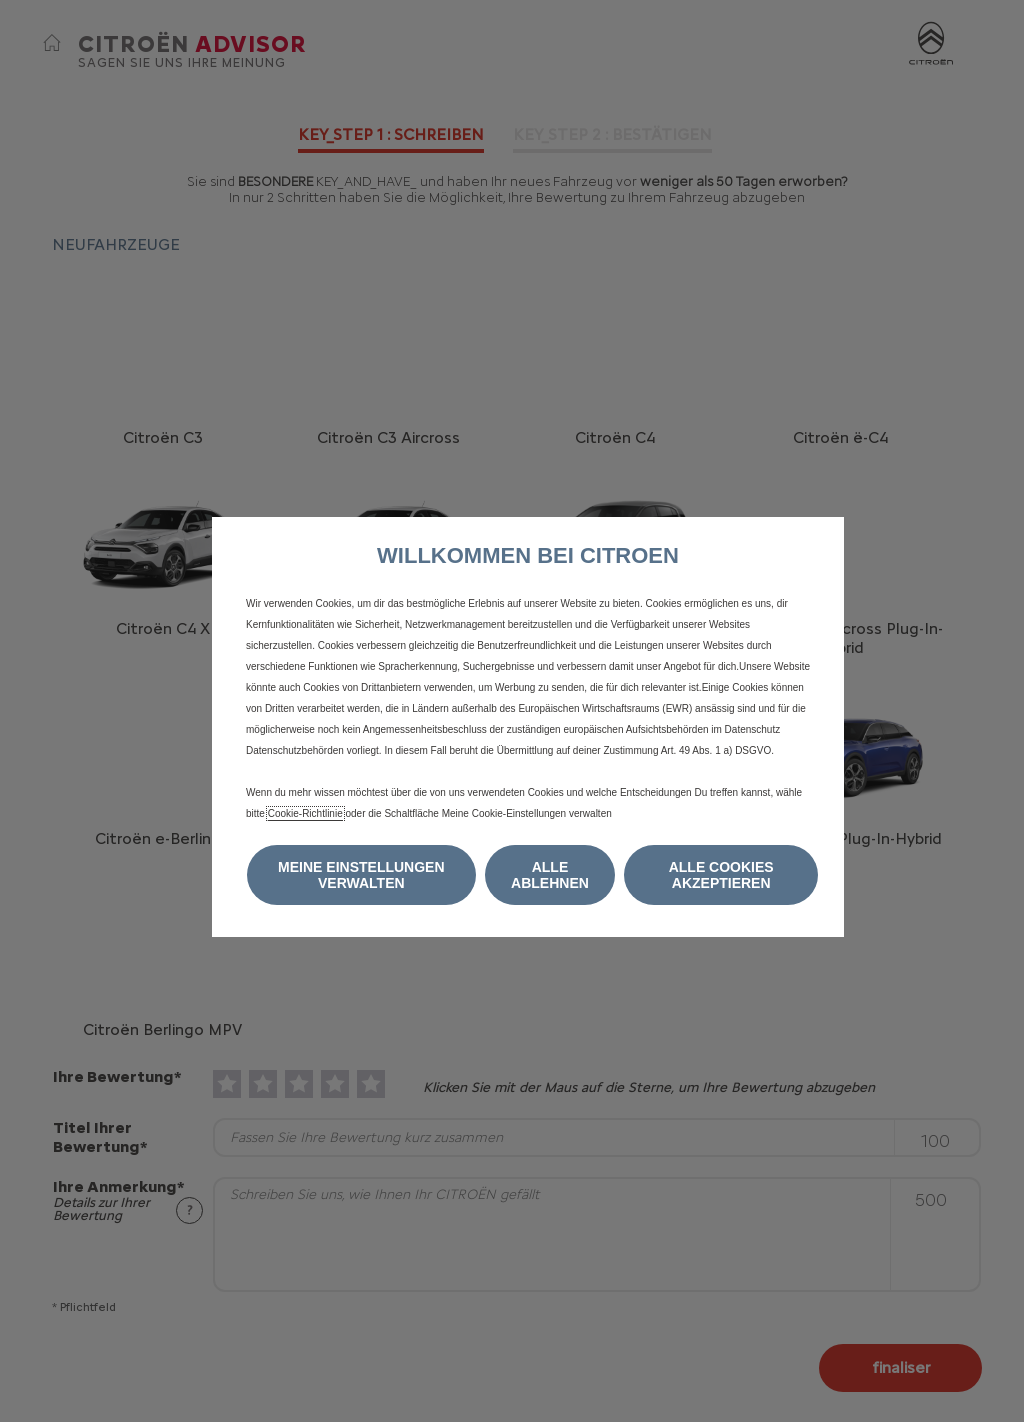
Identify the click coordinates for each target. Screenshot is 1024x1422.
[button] (361, 875)
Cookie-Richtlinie (305, 813)
